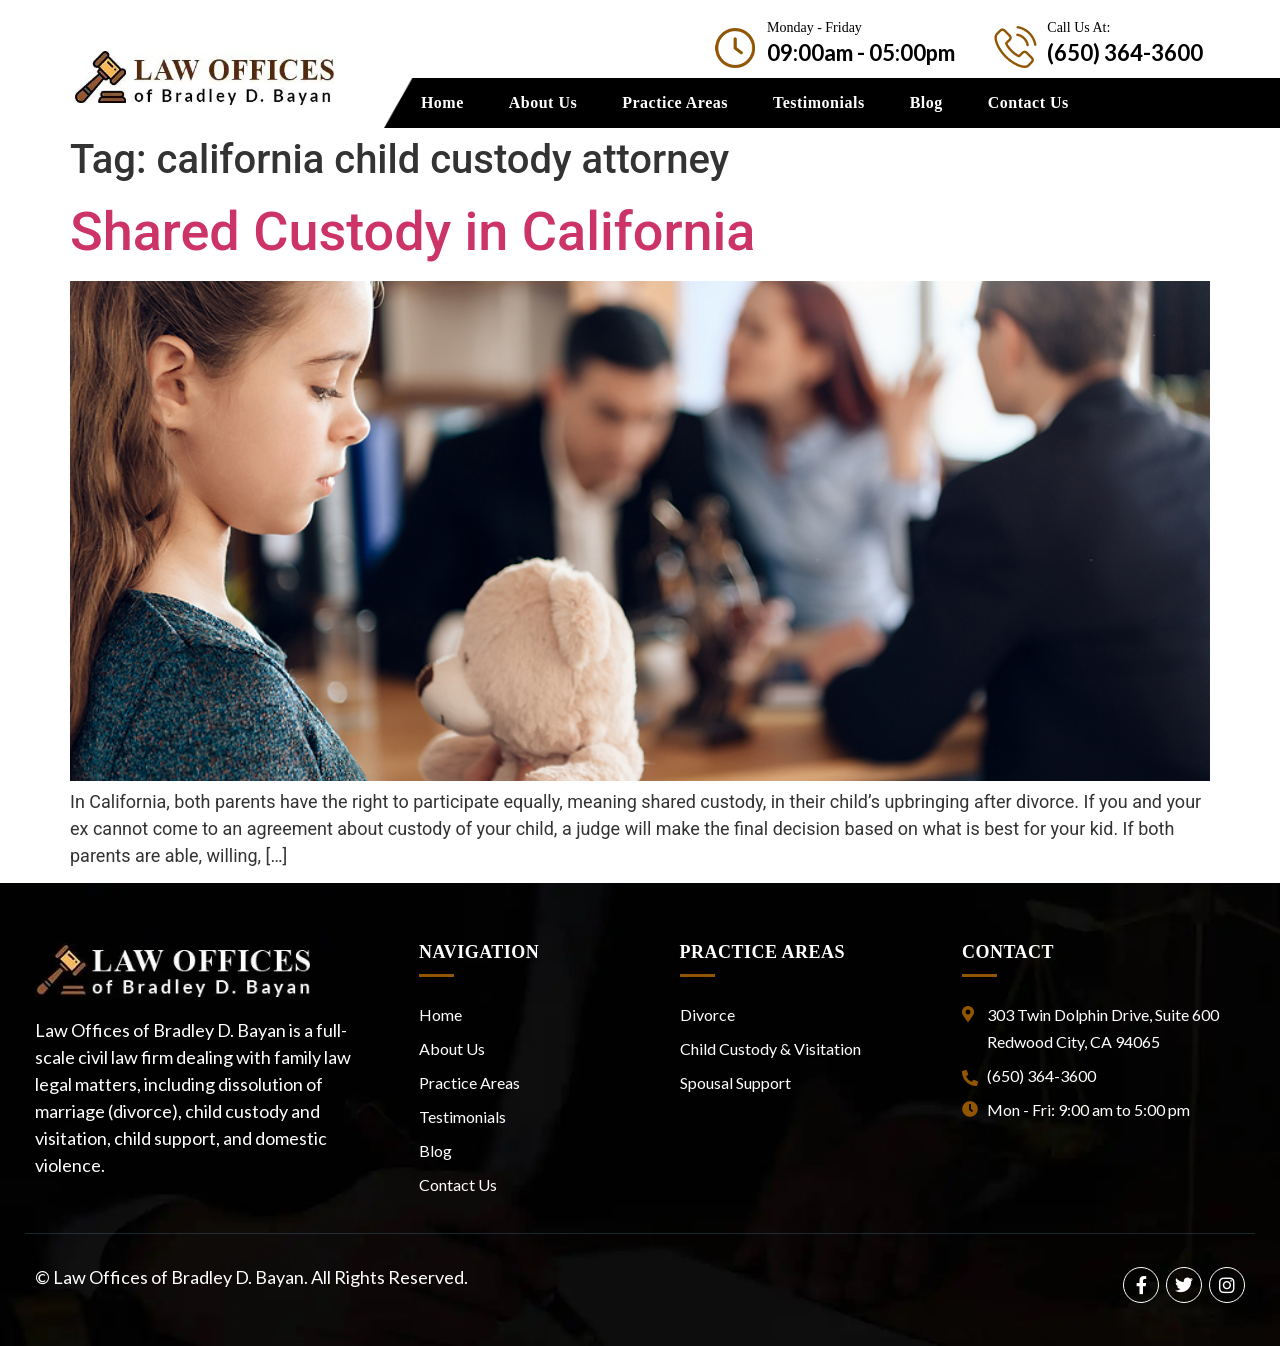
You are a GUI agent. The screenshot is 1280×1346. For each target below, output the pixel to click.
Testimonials (819, 102)
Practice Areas (675, 102)
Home (442, 102)
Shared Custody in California (412, 231)
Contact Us (1028, 102)
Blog (926, 102)
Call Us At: (1078, 27)
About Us (543, 102)
